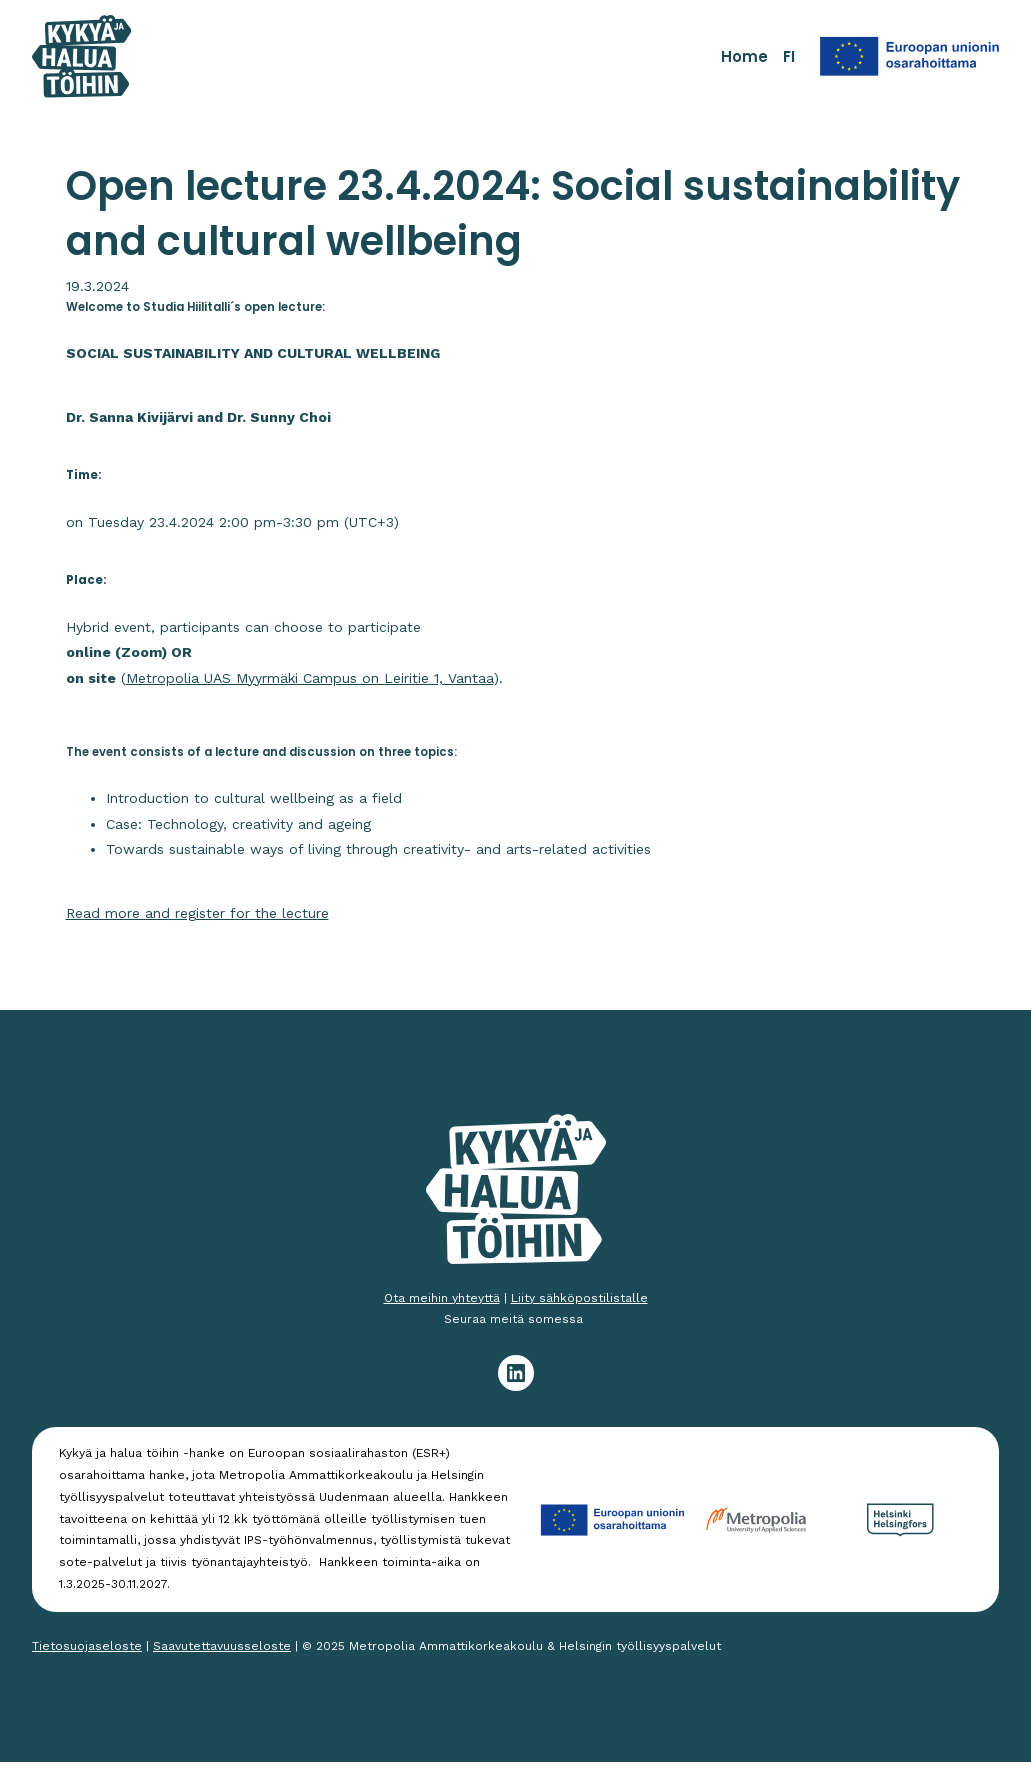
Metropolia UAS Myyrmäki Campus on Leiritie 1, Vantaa (310, 678)
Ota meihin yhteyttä (442, 1298)
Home (744, 56)
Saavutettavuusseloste (222, 1646)
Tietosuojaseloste (87, 1646)
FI (789, 56)
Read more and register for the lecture (197, 913)
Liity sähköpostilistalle (579, 1298)
